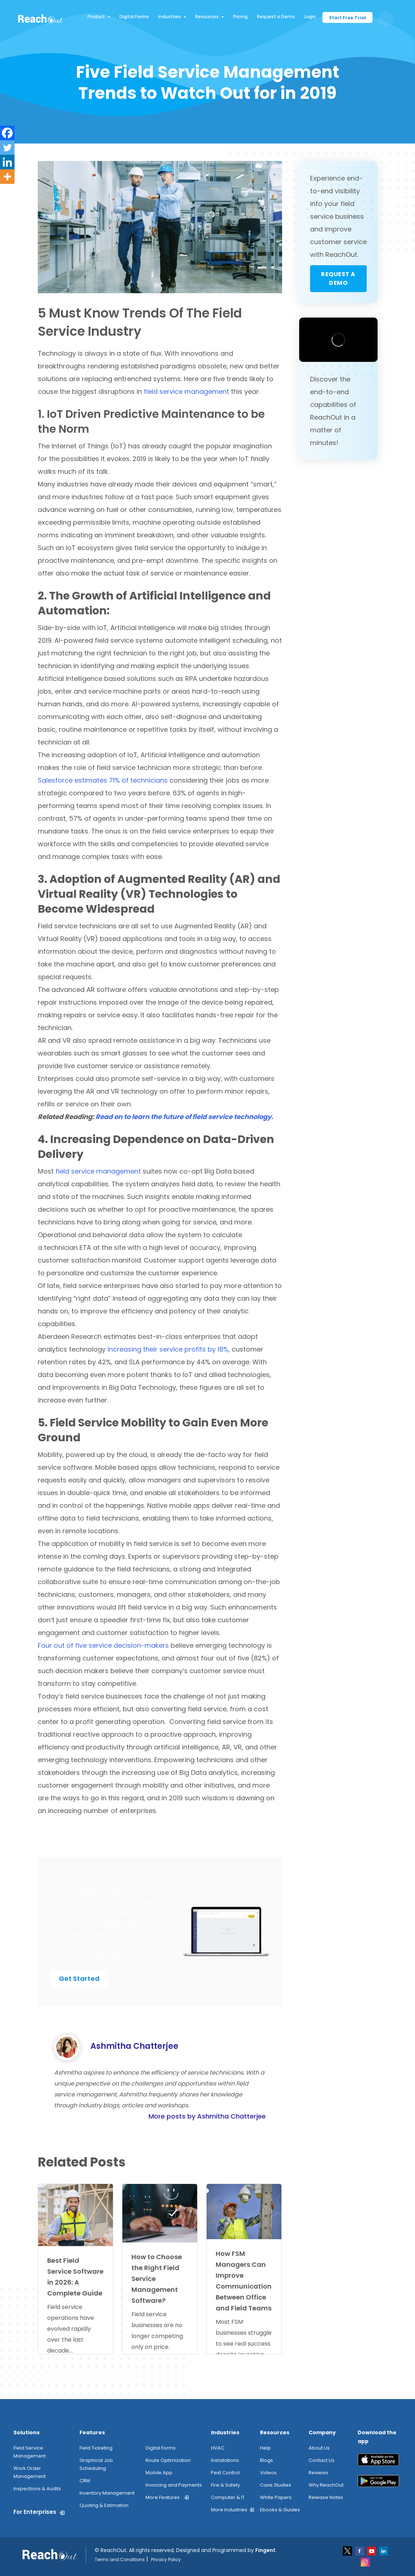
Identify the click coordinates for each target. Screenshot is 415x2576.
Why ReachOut (326, 2485)
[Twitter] (7, 147)
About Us (319, 2447)
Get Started (79, 1978)
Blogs (266, 2460)
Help (265, 2447)
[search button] (385, 18)
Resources (209, 16)
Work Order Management (29, 2472)
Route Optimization (168, 2460)
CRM (85, 2480)
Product (99, 16)
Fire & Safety (225, 2485)
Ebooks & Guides (280, 2509)
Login (310, 16)
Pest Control (225, 2472)
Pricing (240, 16)
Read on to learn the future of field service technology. (184, 1116)
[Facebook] (7, 133)
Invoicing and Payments (174, 2485)
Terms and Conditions (120, 2559)
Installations (225, 2460)
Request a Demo (276, 16)
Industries (172, 16)
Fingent (265, 2550)
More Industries (229, 2509)
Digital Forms (134, 16)
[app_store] (378, 2462)
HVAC (217, 2447)
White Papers (276, 2497)
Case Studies (275, 2485)
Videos (268, 2472)
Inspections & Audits (37, 2488)
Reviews (318, 2472)
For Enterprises (34, 2512)
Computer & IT (228, 2497)
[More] (7, 176)
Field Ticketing (96, 2447)
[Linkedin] (7, 162)
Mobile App (159, 2472)
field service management (186, 391)
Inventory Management (107, 2493)
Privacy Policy (166, 2559)
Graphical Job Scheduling (96, 2464)
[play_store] (378, 2484)
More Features (163, 2497)
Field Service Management (29, 2451)
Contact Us (321, 2460)
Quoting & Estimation (104, 2505)
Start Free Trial (347, 18)
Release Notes (326, 2497)
